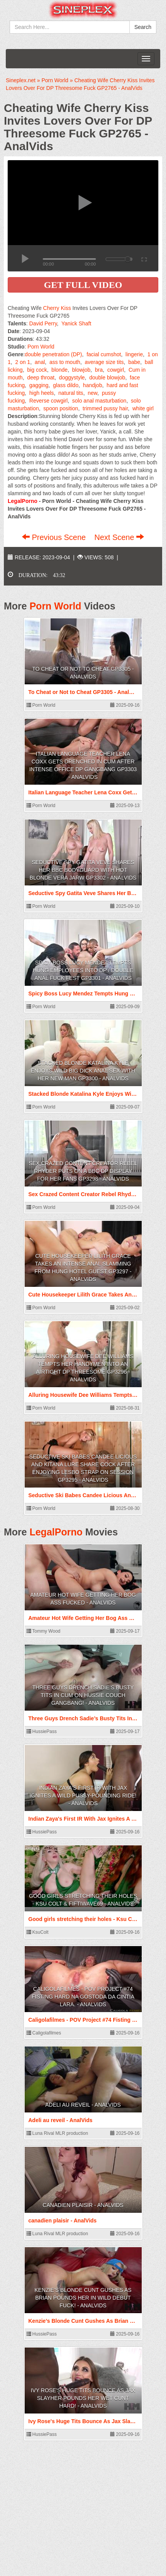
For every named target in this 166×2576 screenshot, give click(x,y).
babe (134, 362)
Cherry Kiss (57, 308)
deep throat (41, 377)
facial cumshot (104, 354)
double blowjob (107, 377)
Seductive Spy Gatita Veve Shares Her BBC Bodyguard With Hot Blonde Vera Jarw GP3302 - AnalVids (83, 870)
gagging (39, 385)
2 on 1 (22, 362)
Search (142, 27)
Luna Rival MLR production (57, 2133)
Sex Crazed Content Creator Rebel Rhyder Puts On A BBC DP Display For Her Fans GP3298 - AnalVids (83, 1171)
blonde (60, 370)
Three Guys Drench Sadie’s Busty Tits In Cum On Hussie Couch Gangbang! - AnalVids (83, 1695)
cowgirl (115, 370)
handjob (92, 385)
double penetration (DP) (53, 354)
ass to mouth (64, 362)
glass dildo (66, 385)
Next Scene (119, 537)
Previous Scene (55, 537)
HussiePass (42, 1731)
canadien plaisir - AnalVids (83, 2205)
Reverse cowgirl (48, 401)
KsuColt (38, 1932)
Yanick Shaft (76, 323)
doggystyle (72, 377)
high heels (41, 393)
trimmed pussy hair (105, 408)
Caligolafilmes (44, 2033)
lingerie (134, 354)
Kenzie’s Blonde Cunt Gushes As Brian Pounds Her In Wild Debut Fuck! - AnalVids (83, 2298)
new (92, 393)
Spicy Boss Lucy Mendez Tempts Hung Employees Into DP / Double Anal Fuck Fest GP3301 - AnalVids (83, 970)
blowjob (81, 370)
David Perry (43, 323)
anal (40, 362)
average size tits (104, 362)
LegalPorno (56, 1532)
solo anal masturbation (99, 401)
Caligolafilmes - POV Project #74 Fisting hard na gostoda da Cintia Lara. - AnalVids (83, 1996)
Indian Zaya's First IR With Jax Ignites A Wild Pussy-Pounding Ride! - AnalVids (83, 1795)
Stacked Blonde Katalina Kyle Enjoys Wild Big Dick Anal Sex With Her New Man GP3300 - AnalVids (83, 1071)
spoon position (61, 408)
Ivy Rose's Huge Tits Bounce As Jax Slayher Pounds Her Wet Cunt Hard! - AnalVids (83, 2398)
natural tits (71, 393)
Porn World (40, 347)
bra (98, 370)
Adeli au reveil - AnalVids (83, 2105)
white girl (143, 408)
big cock (37, 370)
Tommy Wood (43, 1631)
